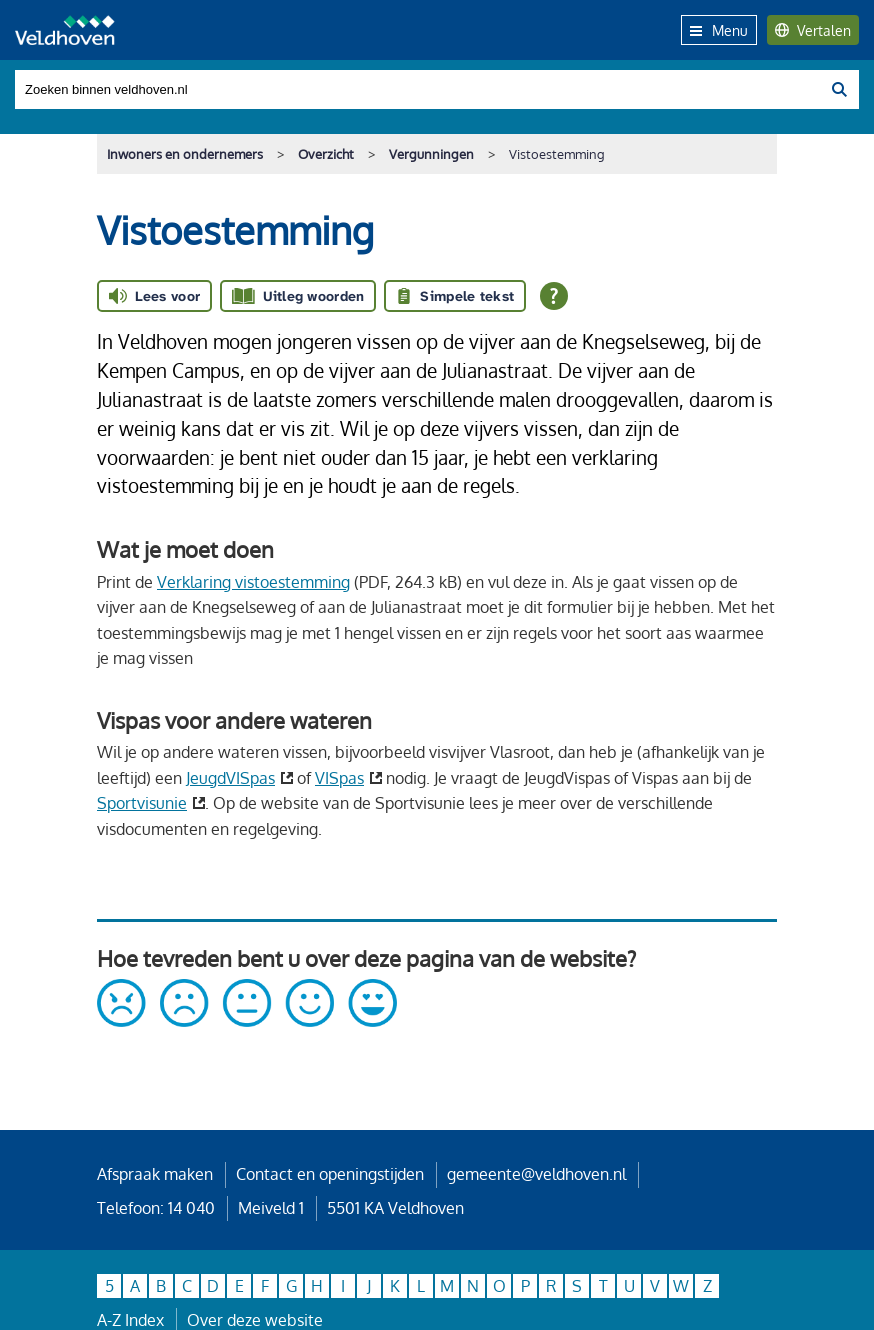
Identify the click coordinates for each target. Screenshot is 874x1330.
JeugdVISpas (230, 778)
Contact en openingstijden (330, 1174)
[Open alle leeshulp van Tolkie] (554, 296)
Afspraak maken (155, 1174)
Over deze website (255, 1320)
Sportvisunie (142, 803)
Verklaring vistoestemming (253, 582)
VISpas (339, 778)
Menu (719, 30)
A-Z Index (130, 1320)
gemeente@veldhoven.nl (536, 1174)
